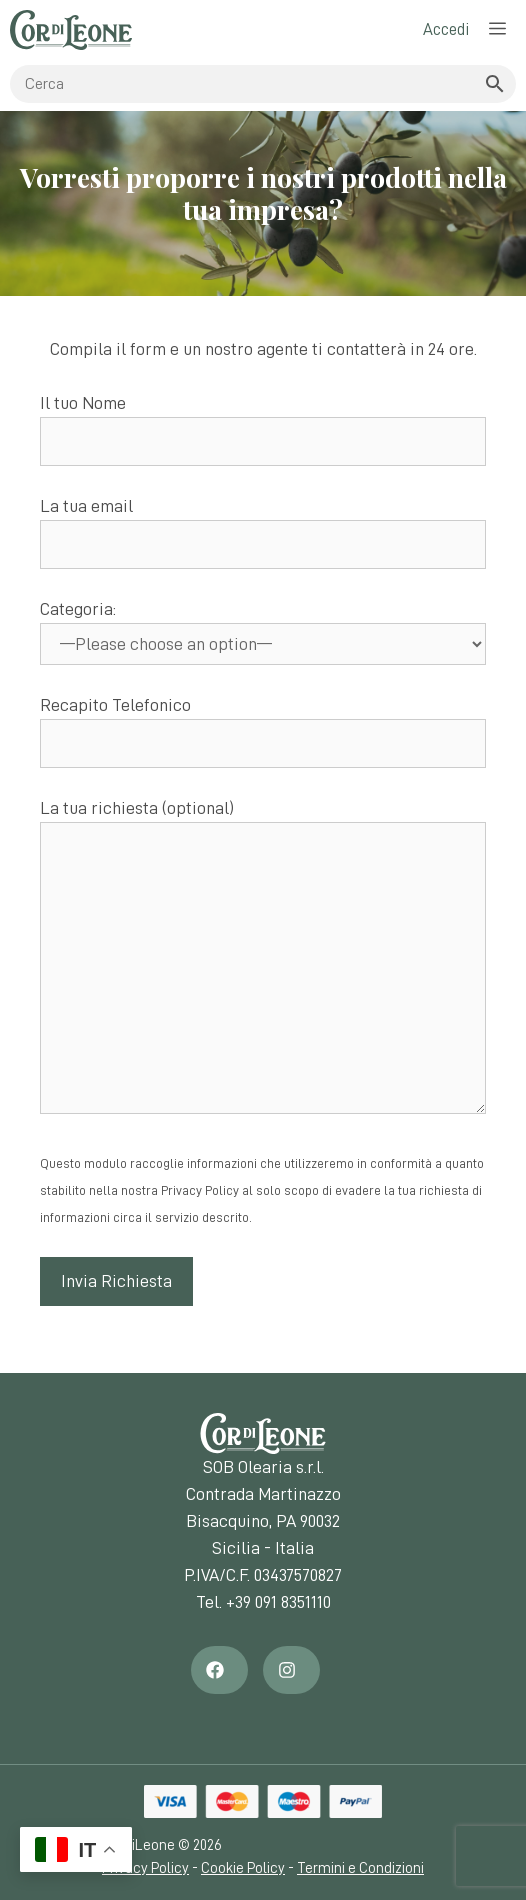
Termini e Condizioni (360, 1868)
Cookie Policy (243, 1868)
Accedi (446, 29)
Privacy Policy (145, 1868)
